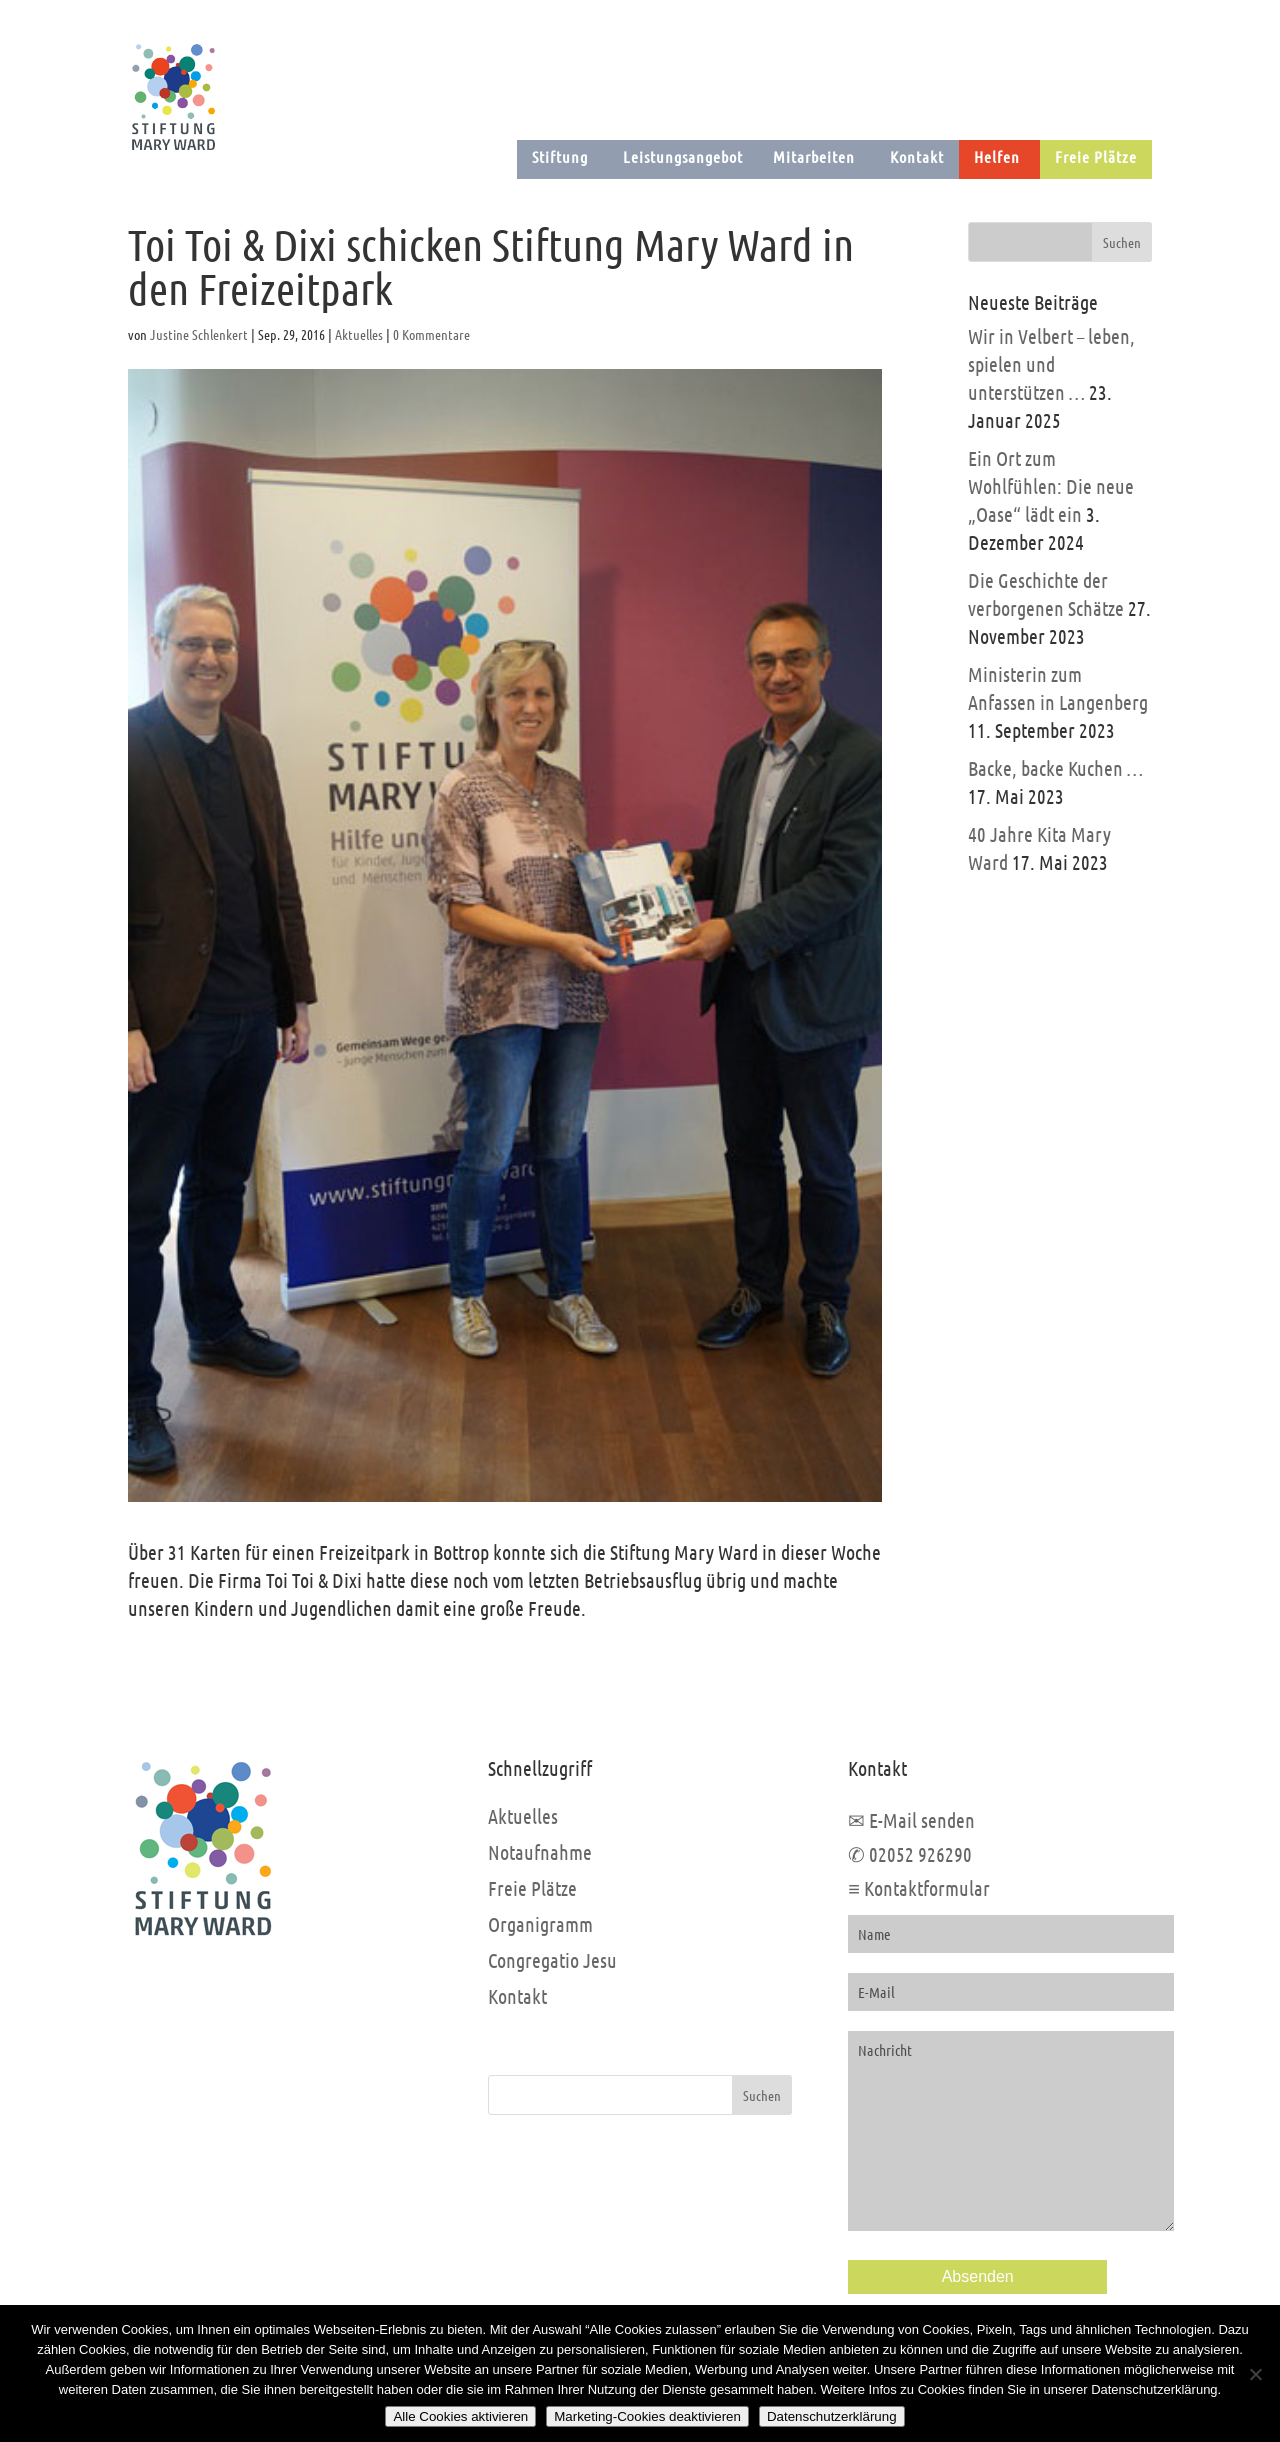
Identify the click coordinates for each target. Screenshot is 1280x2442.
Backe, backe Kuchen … (1055, 768)
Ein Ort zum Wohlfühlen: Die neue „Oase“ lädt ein (1051, 486)
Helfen (997, 156)
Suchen (762, 2095)
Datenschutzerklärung (832, 2416)
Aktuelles (359, 334)
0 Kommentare (431, 334)
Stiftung (560, 156)
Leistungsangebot (683, 156)
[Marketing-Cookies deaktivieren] (1255, 2374)
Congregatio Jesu (552, 1960)
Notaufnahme (540, 1852)
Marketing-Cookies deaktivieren (647, 2416)
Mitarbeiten (814, 156)
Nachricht (1011, 2131)
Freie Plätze (1096, 156)
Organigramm (540, 1924)
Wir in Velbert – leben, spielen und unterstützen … (1051, 364)
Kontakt (917, 156)
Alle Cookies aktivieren (460, 2416)
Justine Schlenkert (199, 334)
